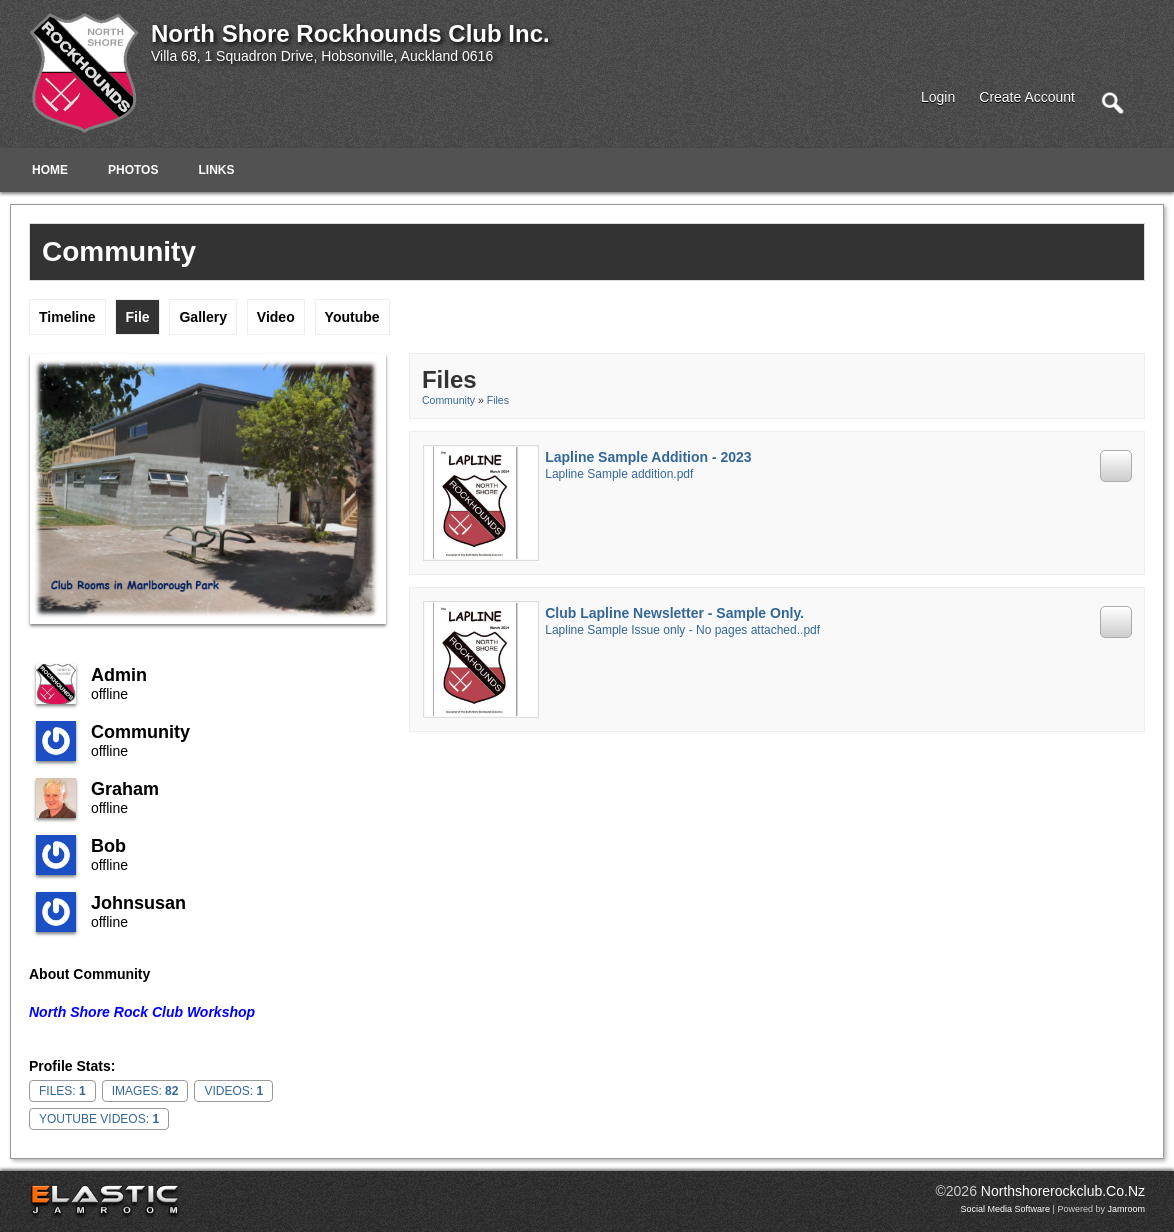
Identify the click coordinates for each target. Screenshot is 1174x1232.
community (140, 732)
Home (50, 170)
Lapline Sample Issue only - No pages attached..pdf (682, 630)
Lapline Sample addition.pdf (619, 474)
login (938, 97)
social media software (1006, 1209)
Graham (125, 789)
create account (1027, 97)
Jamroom (1126, 1209)
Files (498, 400)
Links (216, 170)
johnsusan (138, 903)
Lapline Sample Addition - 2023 (648, 457)
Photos (133, 170)
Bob (108, 846)
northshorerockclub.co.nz (1063, 1191)
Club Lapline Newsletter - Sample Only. (674, 613)
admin (119, 675)
